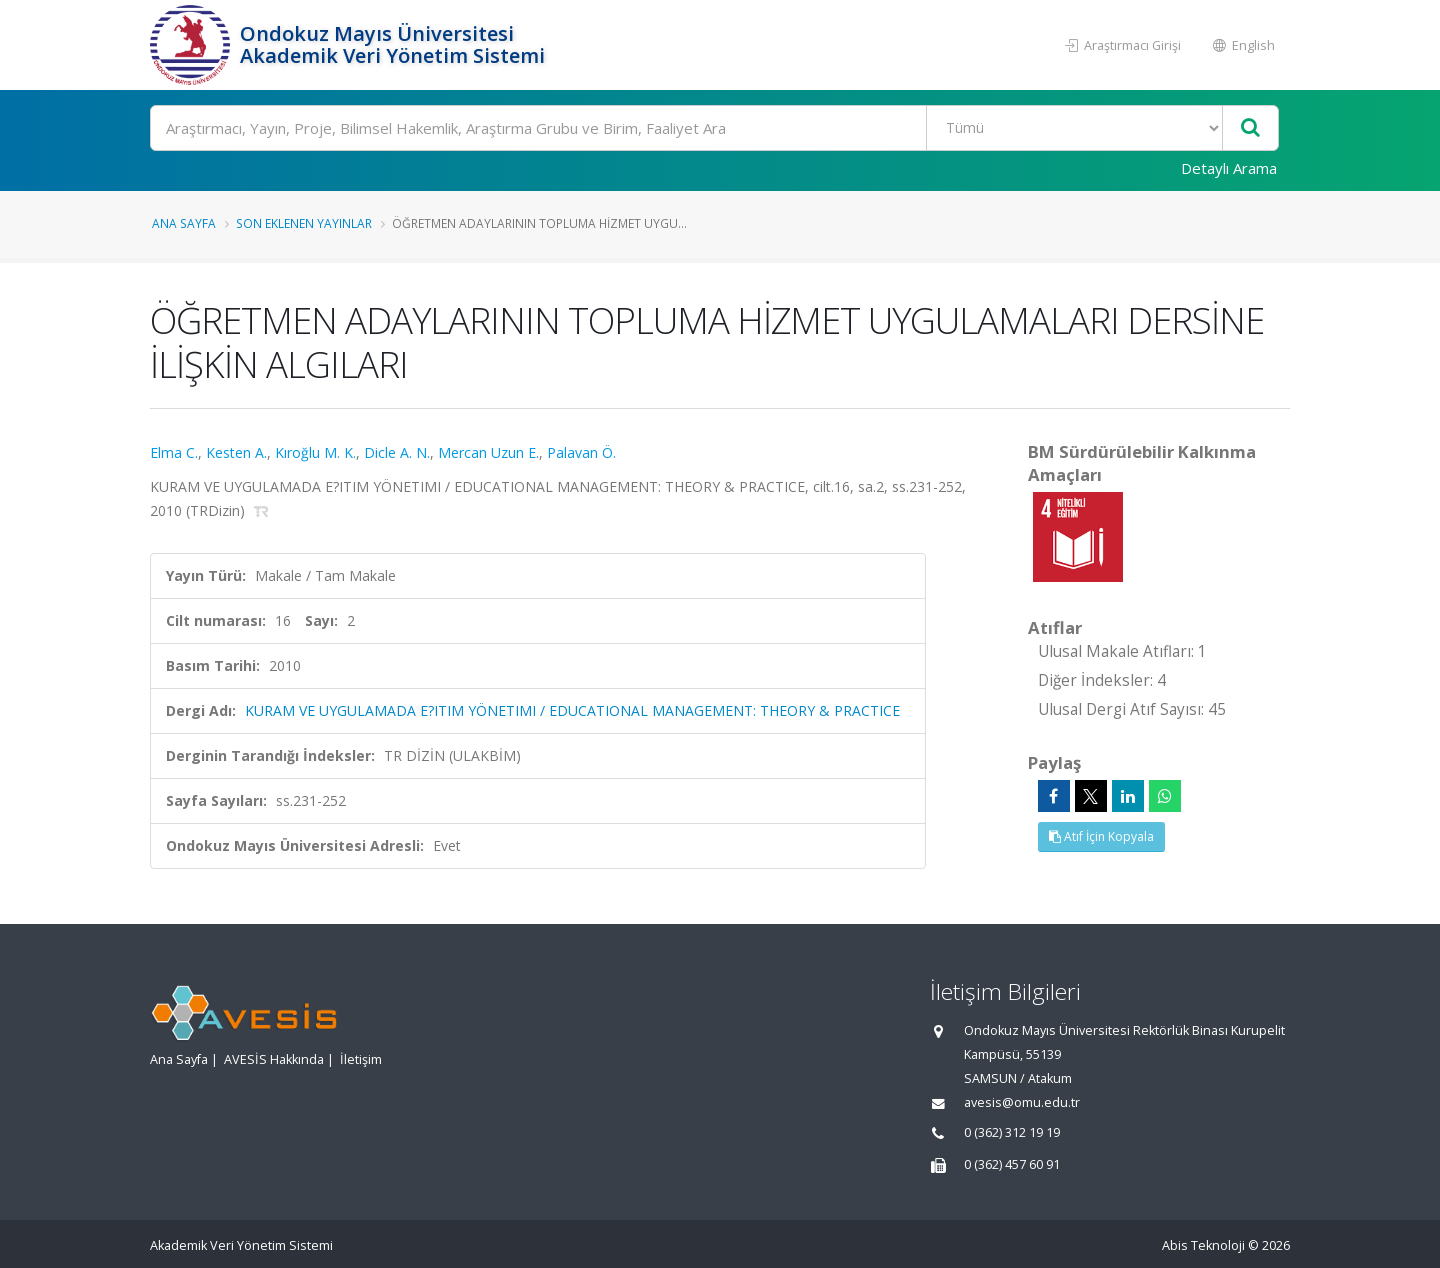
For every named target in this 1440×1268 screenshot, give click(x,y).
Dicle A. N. (397, 452)
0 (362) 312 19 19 (1012, 1132)
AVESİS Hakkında (274, 1059)
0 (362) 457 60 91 (1012, 1164)
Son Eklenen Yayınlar (304, 223)
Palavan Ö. (581, 452)
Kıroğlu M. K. (315, 452)
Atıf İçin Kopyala (1101, 836)
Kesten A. (236, 452)
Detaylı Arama (1229, 168)
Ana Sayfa (184, 223)
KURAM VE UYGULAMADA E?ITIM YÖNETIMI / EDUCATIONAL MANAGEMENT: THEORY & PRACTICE (572, 710)
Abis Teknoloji (1203, 1245)
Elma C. (174, 452)
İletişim (361, 1059)
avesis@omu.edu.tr (1022, 1102)
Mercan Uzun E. (488, 452)
